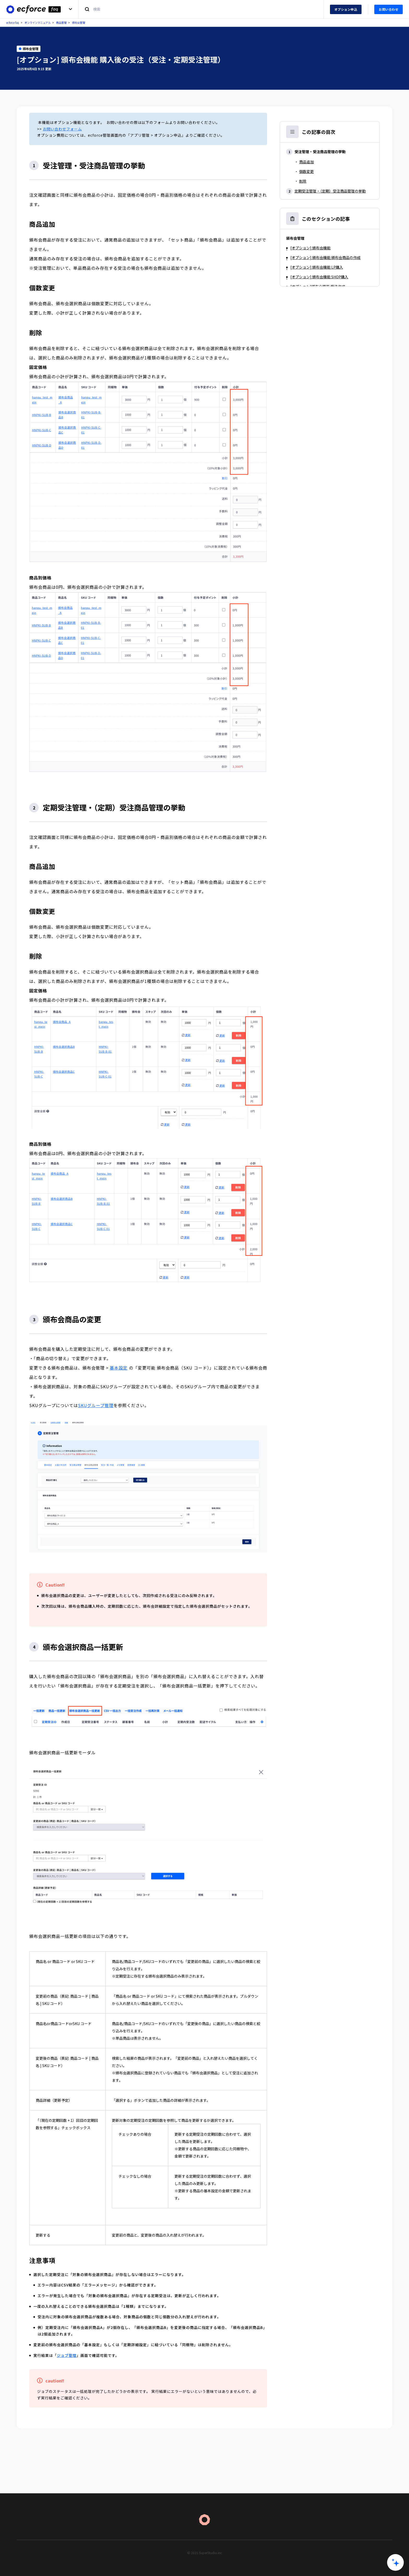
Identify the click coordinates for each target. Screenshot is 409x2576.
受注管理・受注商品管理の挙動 (320, 151)
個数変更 (306, 171)
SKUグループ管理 (95, 1405)
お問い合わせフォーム (62, 128)
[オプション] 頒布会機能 (310, 247)
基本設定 (119, 1368)
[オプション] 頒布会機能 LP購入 (316, 267)
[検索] (201, 9)
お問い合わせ (388, 9)
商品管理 (61, 23)
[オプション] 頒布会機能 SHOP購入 (319, 276)
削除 (302, 181)
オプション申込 (345, 9)
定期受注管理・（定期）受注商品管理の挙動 (330, 191)
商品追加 (306, 161)
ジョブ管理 (66, 2355)
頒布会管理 (78, 23)
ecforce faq (12, 23)
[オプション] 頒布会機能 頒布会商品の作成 (325, 257)
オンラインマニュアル (38, 23)
